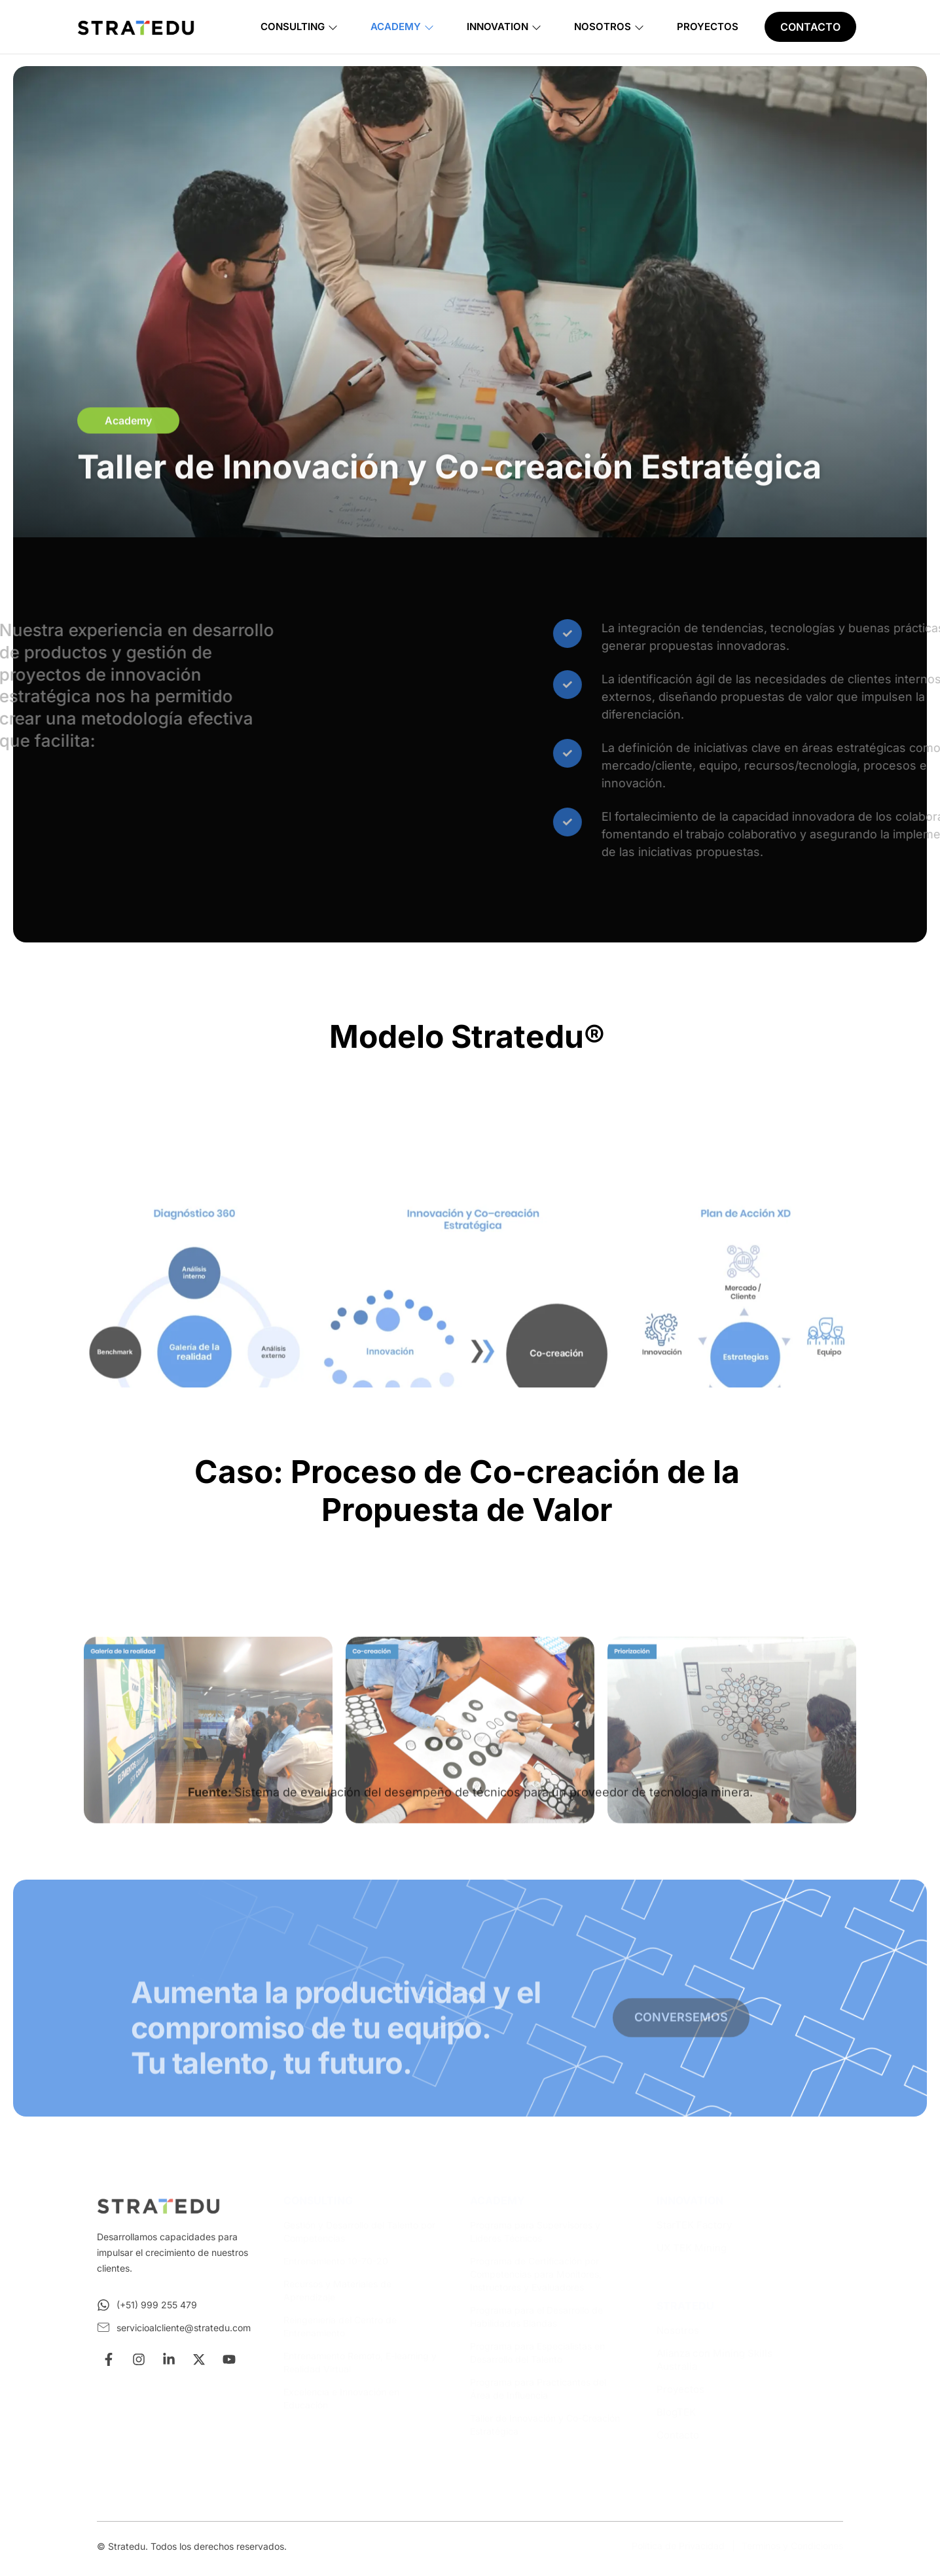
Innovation (504, 26)
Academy (402, 26)
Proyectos (707, 26)
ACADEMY (497, 2200)
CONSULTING (318, 2200)
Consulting (299, 26)
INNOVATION (690, 2200)
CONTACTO (810, 26)
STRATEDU (685, 2305)
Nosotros (609, 26)
